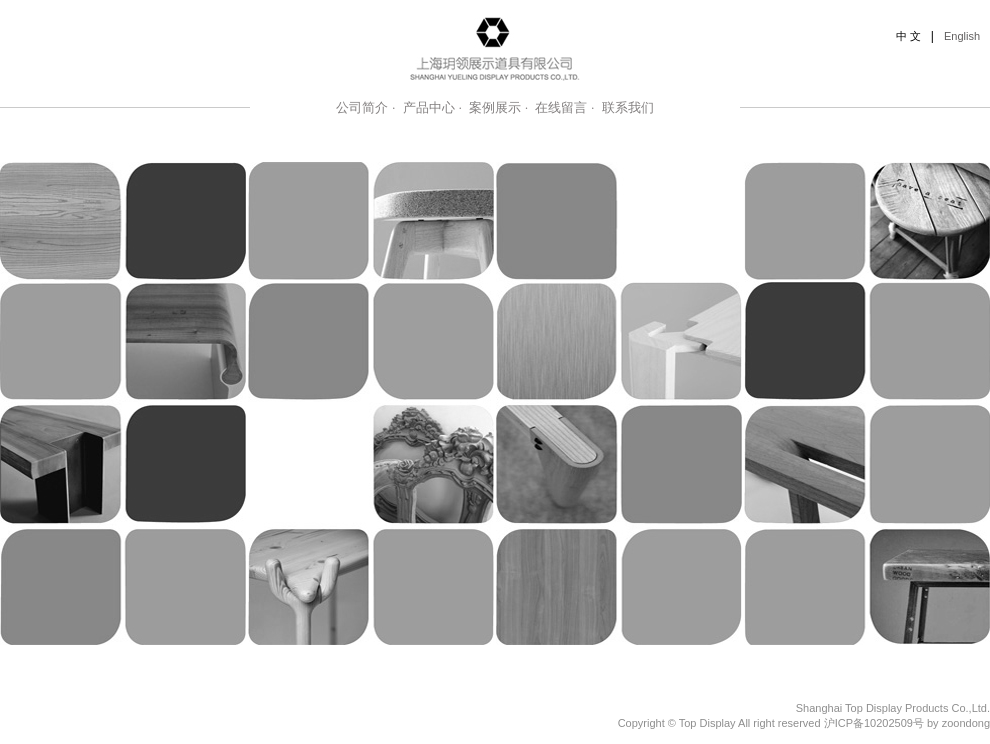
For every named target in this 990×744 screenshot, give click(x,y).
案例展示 (495, 107)
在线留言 (561, 107)
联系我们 (628, 107)
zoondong (966, 723)
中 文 (908, 36)
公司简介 (362, 107)
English (962, 36)
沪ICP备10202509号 (874, 723)
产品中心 (429, 107)
